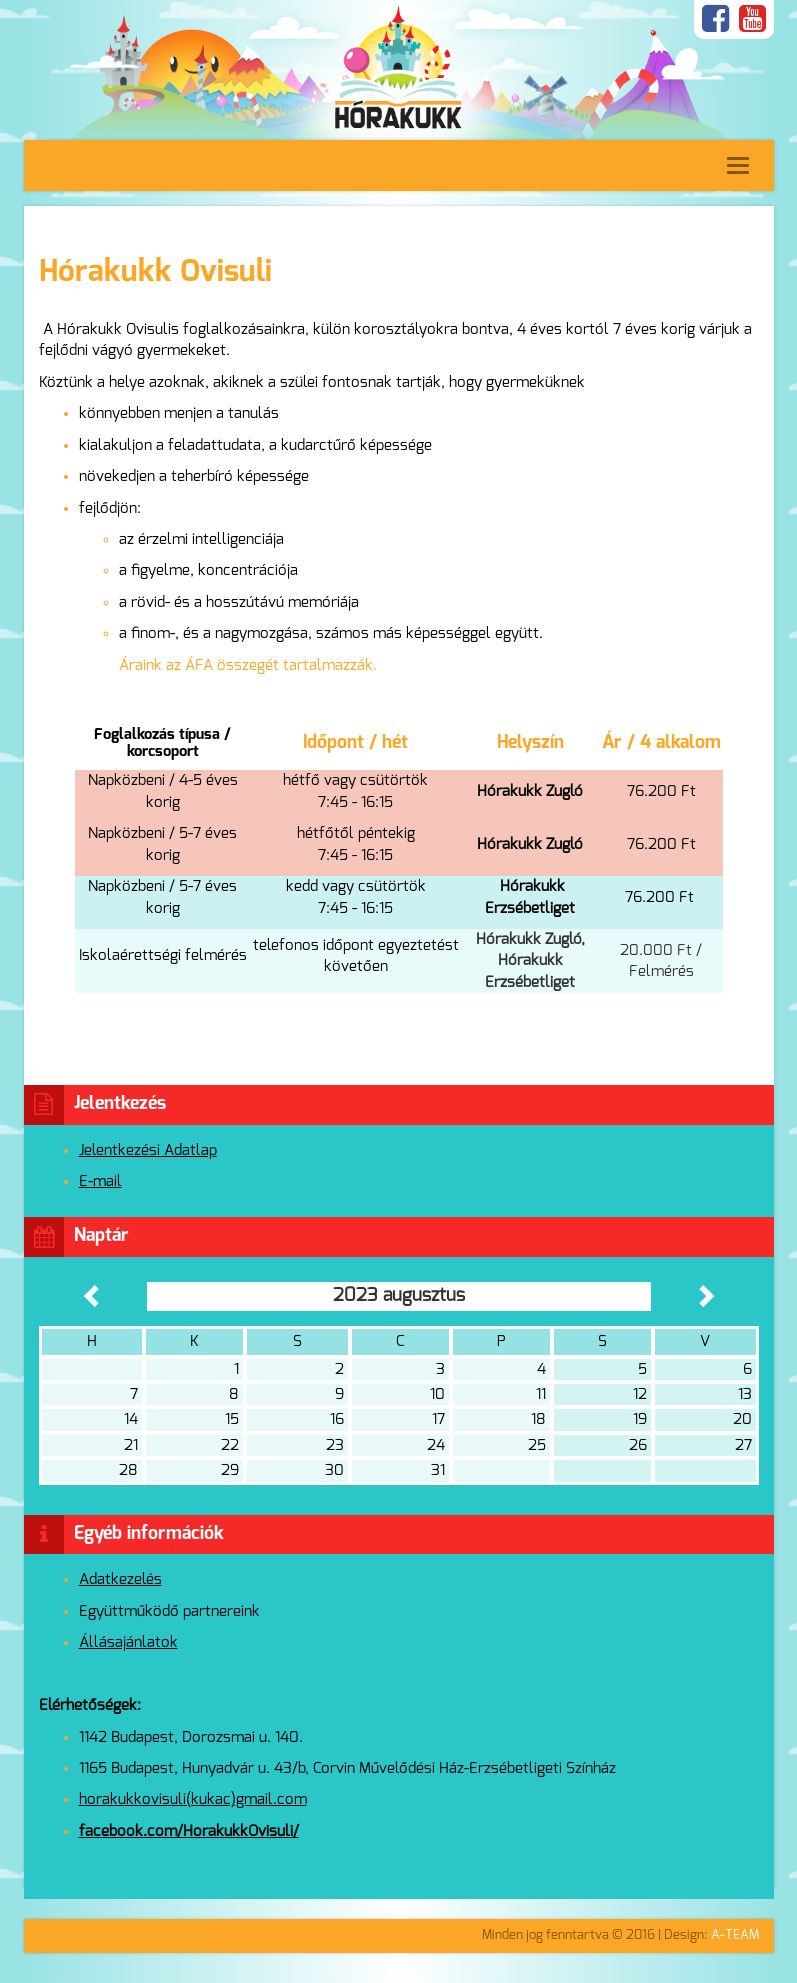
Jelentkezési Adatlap (148, 1150)
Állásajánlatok (128, 1642)
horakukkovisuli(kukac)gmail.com (193, 1799)
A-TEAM (735, 1935)
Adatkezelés (120, 1579)
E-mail (100, 1181)
